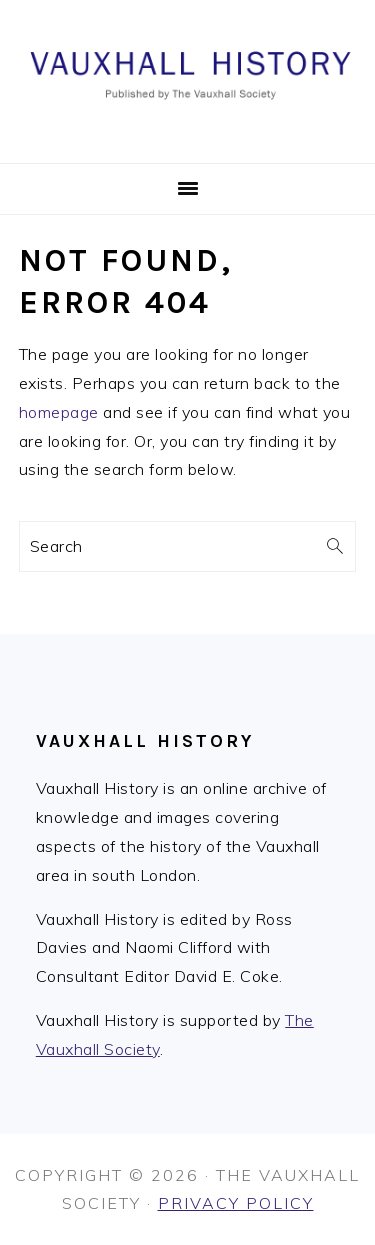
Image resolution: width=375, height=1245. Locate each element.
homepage (59, 412)
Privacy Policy (236, 1203)
